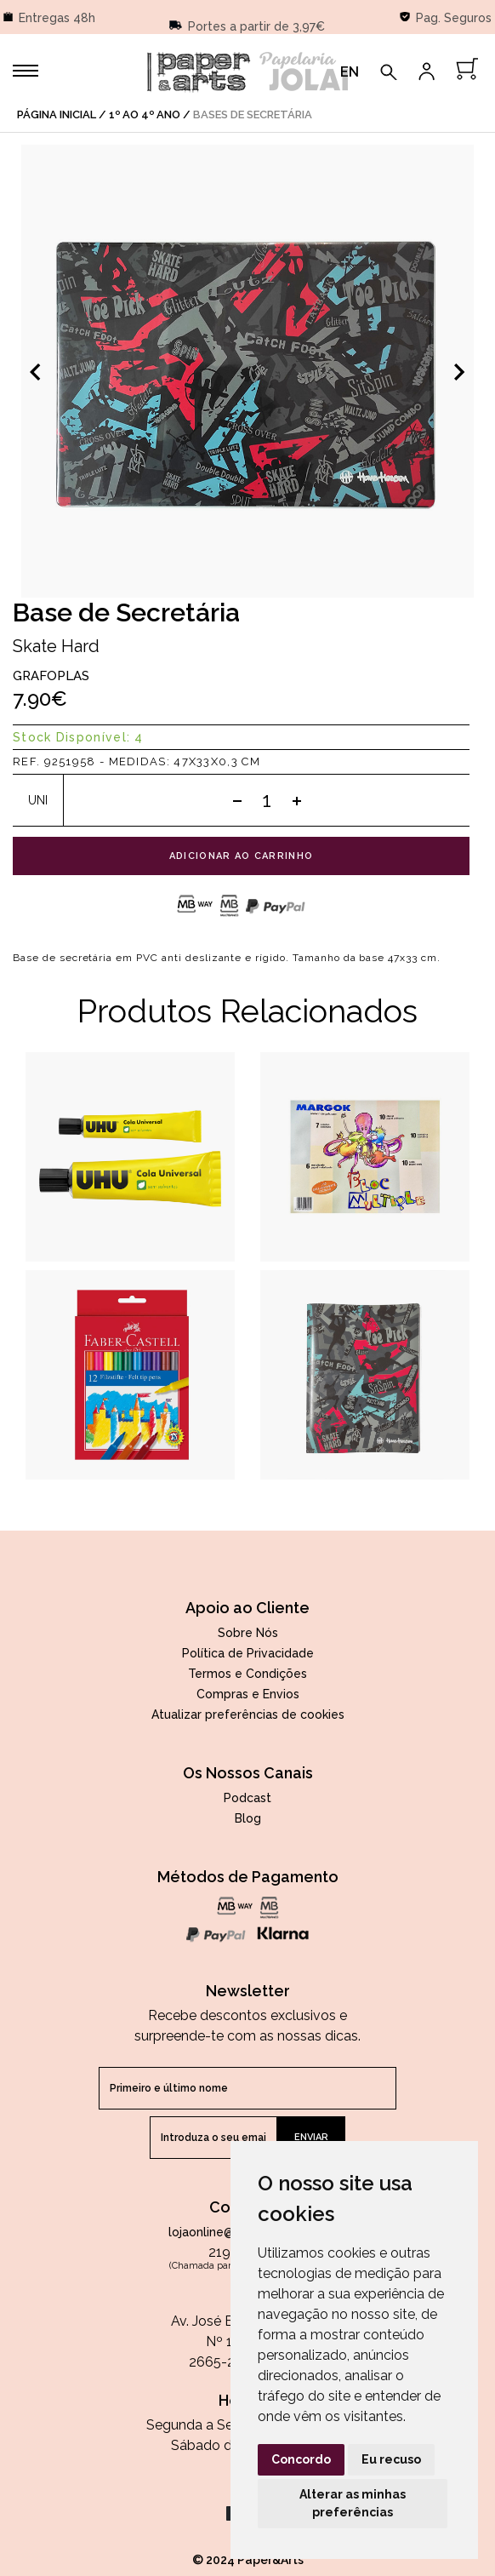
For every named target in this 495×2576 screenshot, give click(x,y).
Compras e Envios (247, 1694)
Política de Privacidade (248, 1653)
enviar (311, 2137)
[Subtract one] (237, 800)
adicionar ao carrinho (241, 856)
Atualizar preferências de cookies (247, 1714)
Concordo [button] (301, 2459)
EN (349, 72)
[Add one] (297, 800)
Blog (248, 1818)
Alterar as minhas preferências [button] (352, 2503)
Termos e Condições (247, 1673)
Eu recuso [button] (391, 2459)
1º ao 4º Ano (144, 114)
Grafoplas (51, 676)
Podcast (247, 1798)
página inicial (56, 114)
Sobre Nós (248, 1633)
